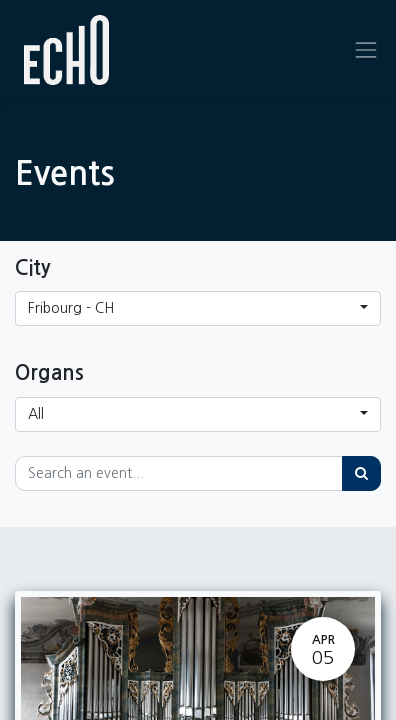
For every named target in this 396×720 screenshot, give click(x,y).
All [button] (36, 414)
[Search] (361, 473)
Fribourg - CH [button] (71, 308)
